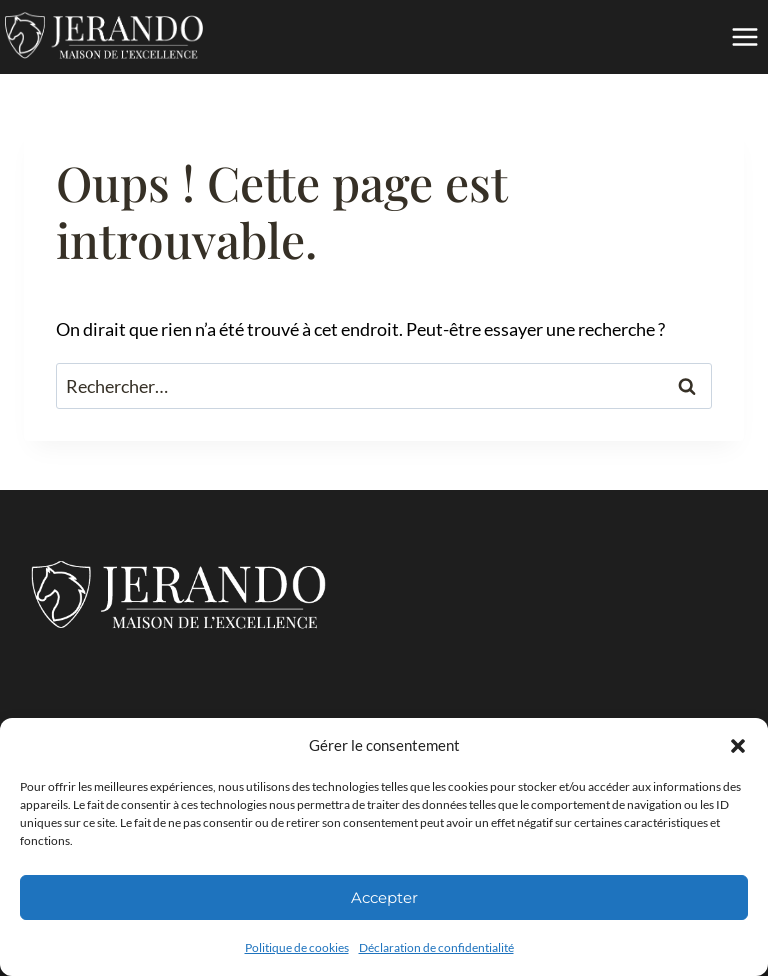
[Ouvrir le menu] (744, 36)
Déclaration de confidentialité (436, 947)
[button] (738, 746)
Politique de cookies (297, 947)
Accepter (384, 897)
